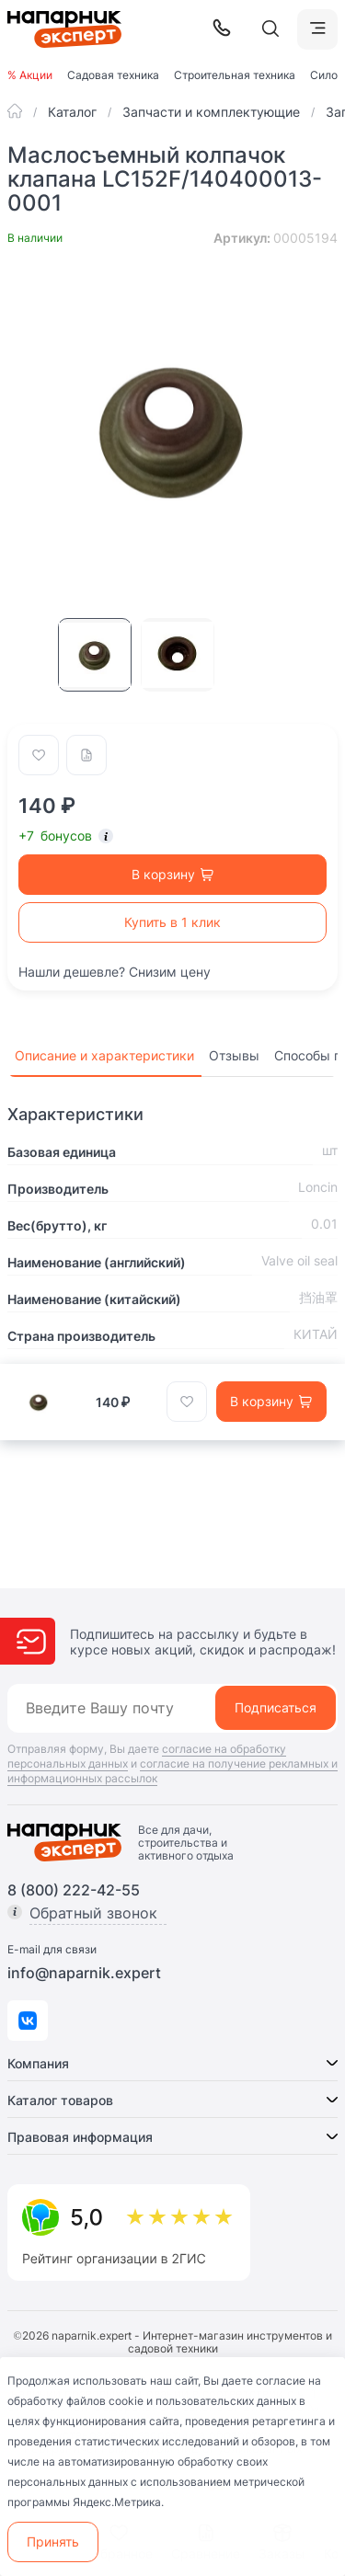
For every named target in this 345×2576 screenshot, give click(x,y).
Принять (53, 2541)
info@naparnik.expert (84, 1972)
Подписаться (275, 1707)
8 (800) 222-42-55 (73, 1890)
